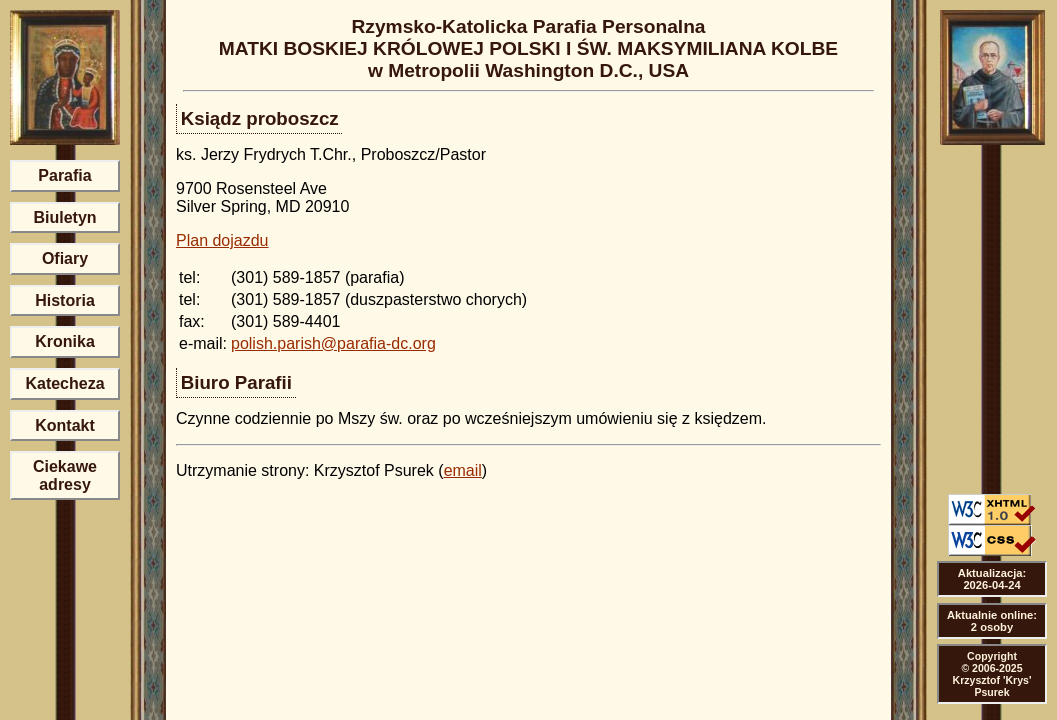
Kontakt (65, 425)
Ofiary (65, 258)
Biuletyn (64, 217)
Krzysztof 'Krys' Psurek (992, 686)
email (463, 470)
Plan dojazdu (222, 240)
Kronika (65, 341)
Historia (65, 300)
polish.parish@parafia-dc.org (333, 343)
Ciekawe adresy (65, 475)
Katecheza (64, 383)
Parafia (64, 175)
